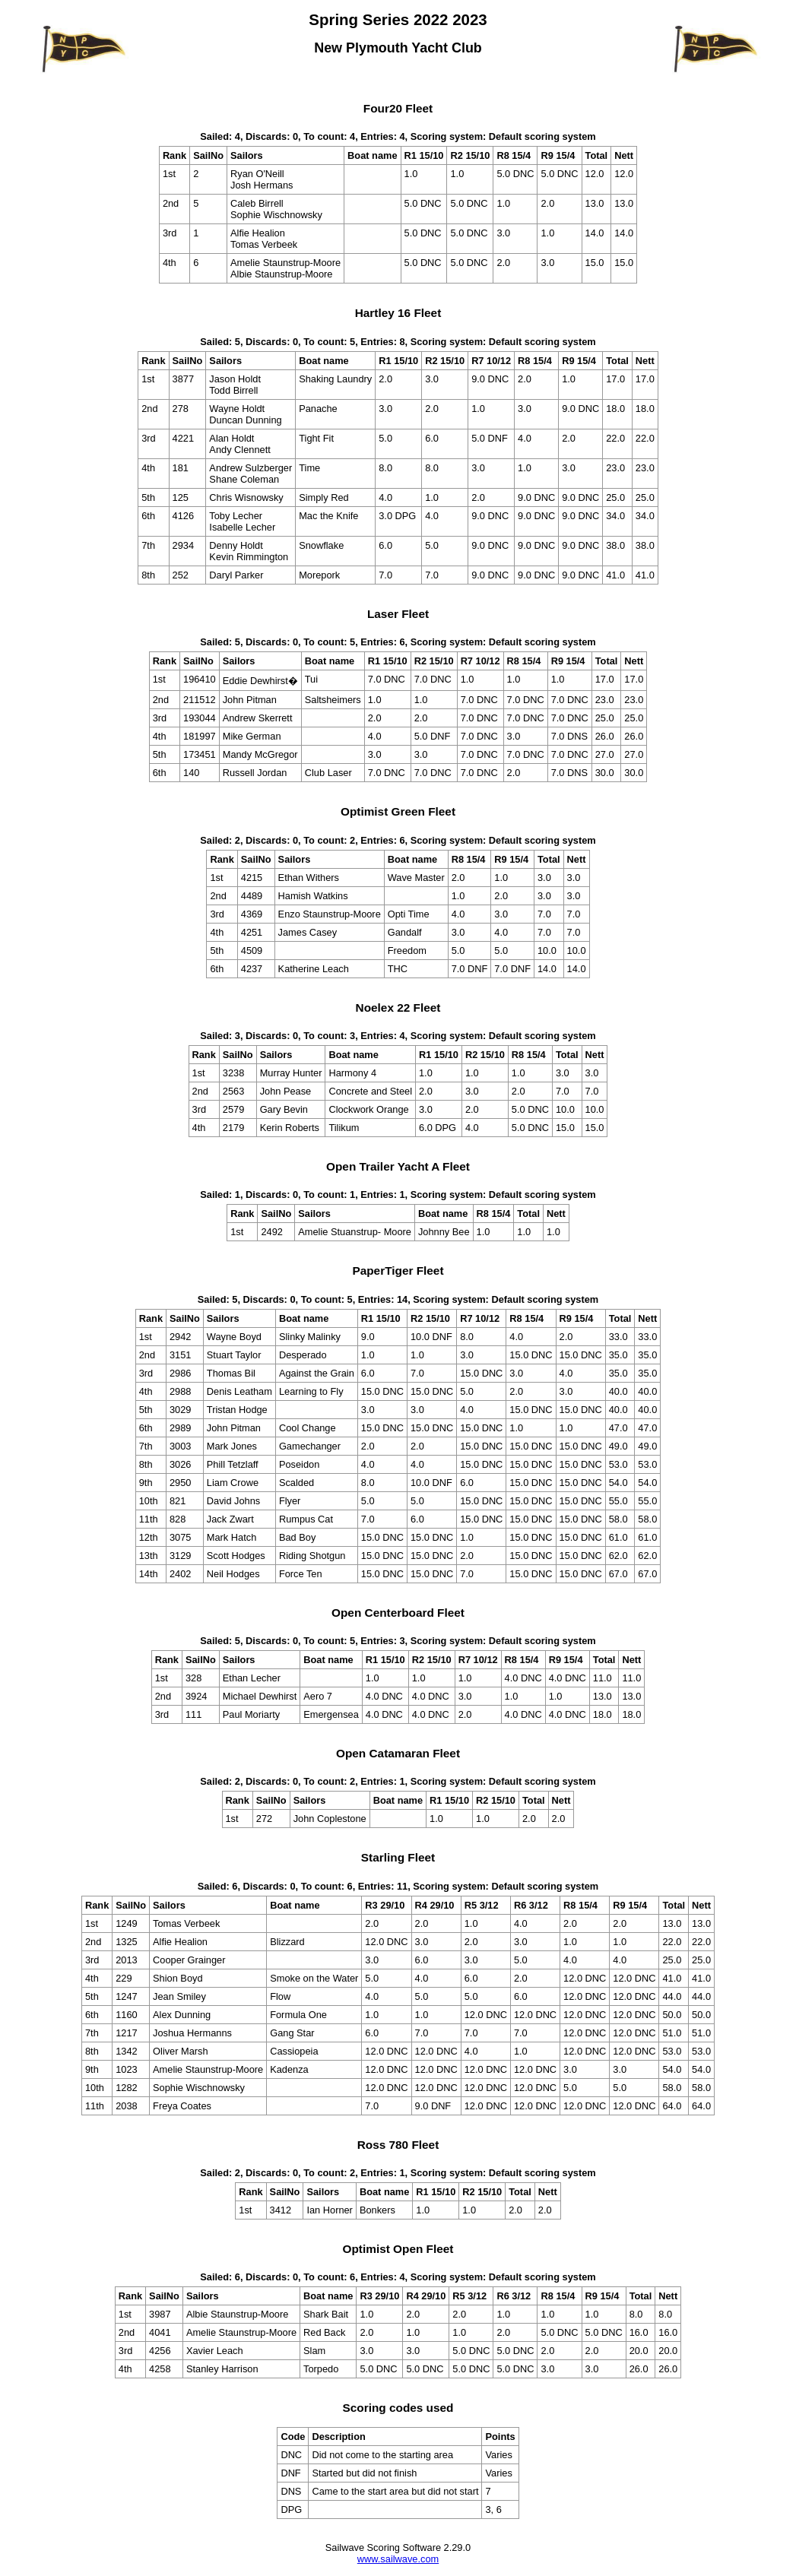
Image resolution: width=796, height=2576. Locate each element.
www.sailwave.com (398, 2559)
